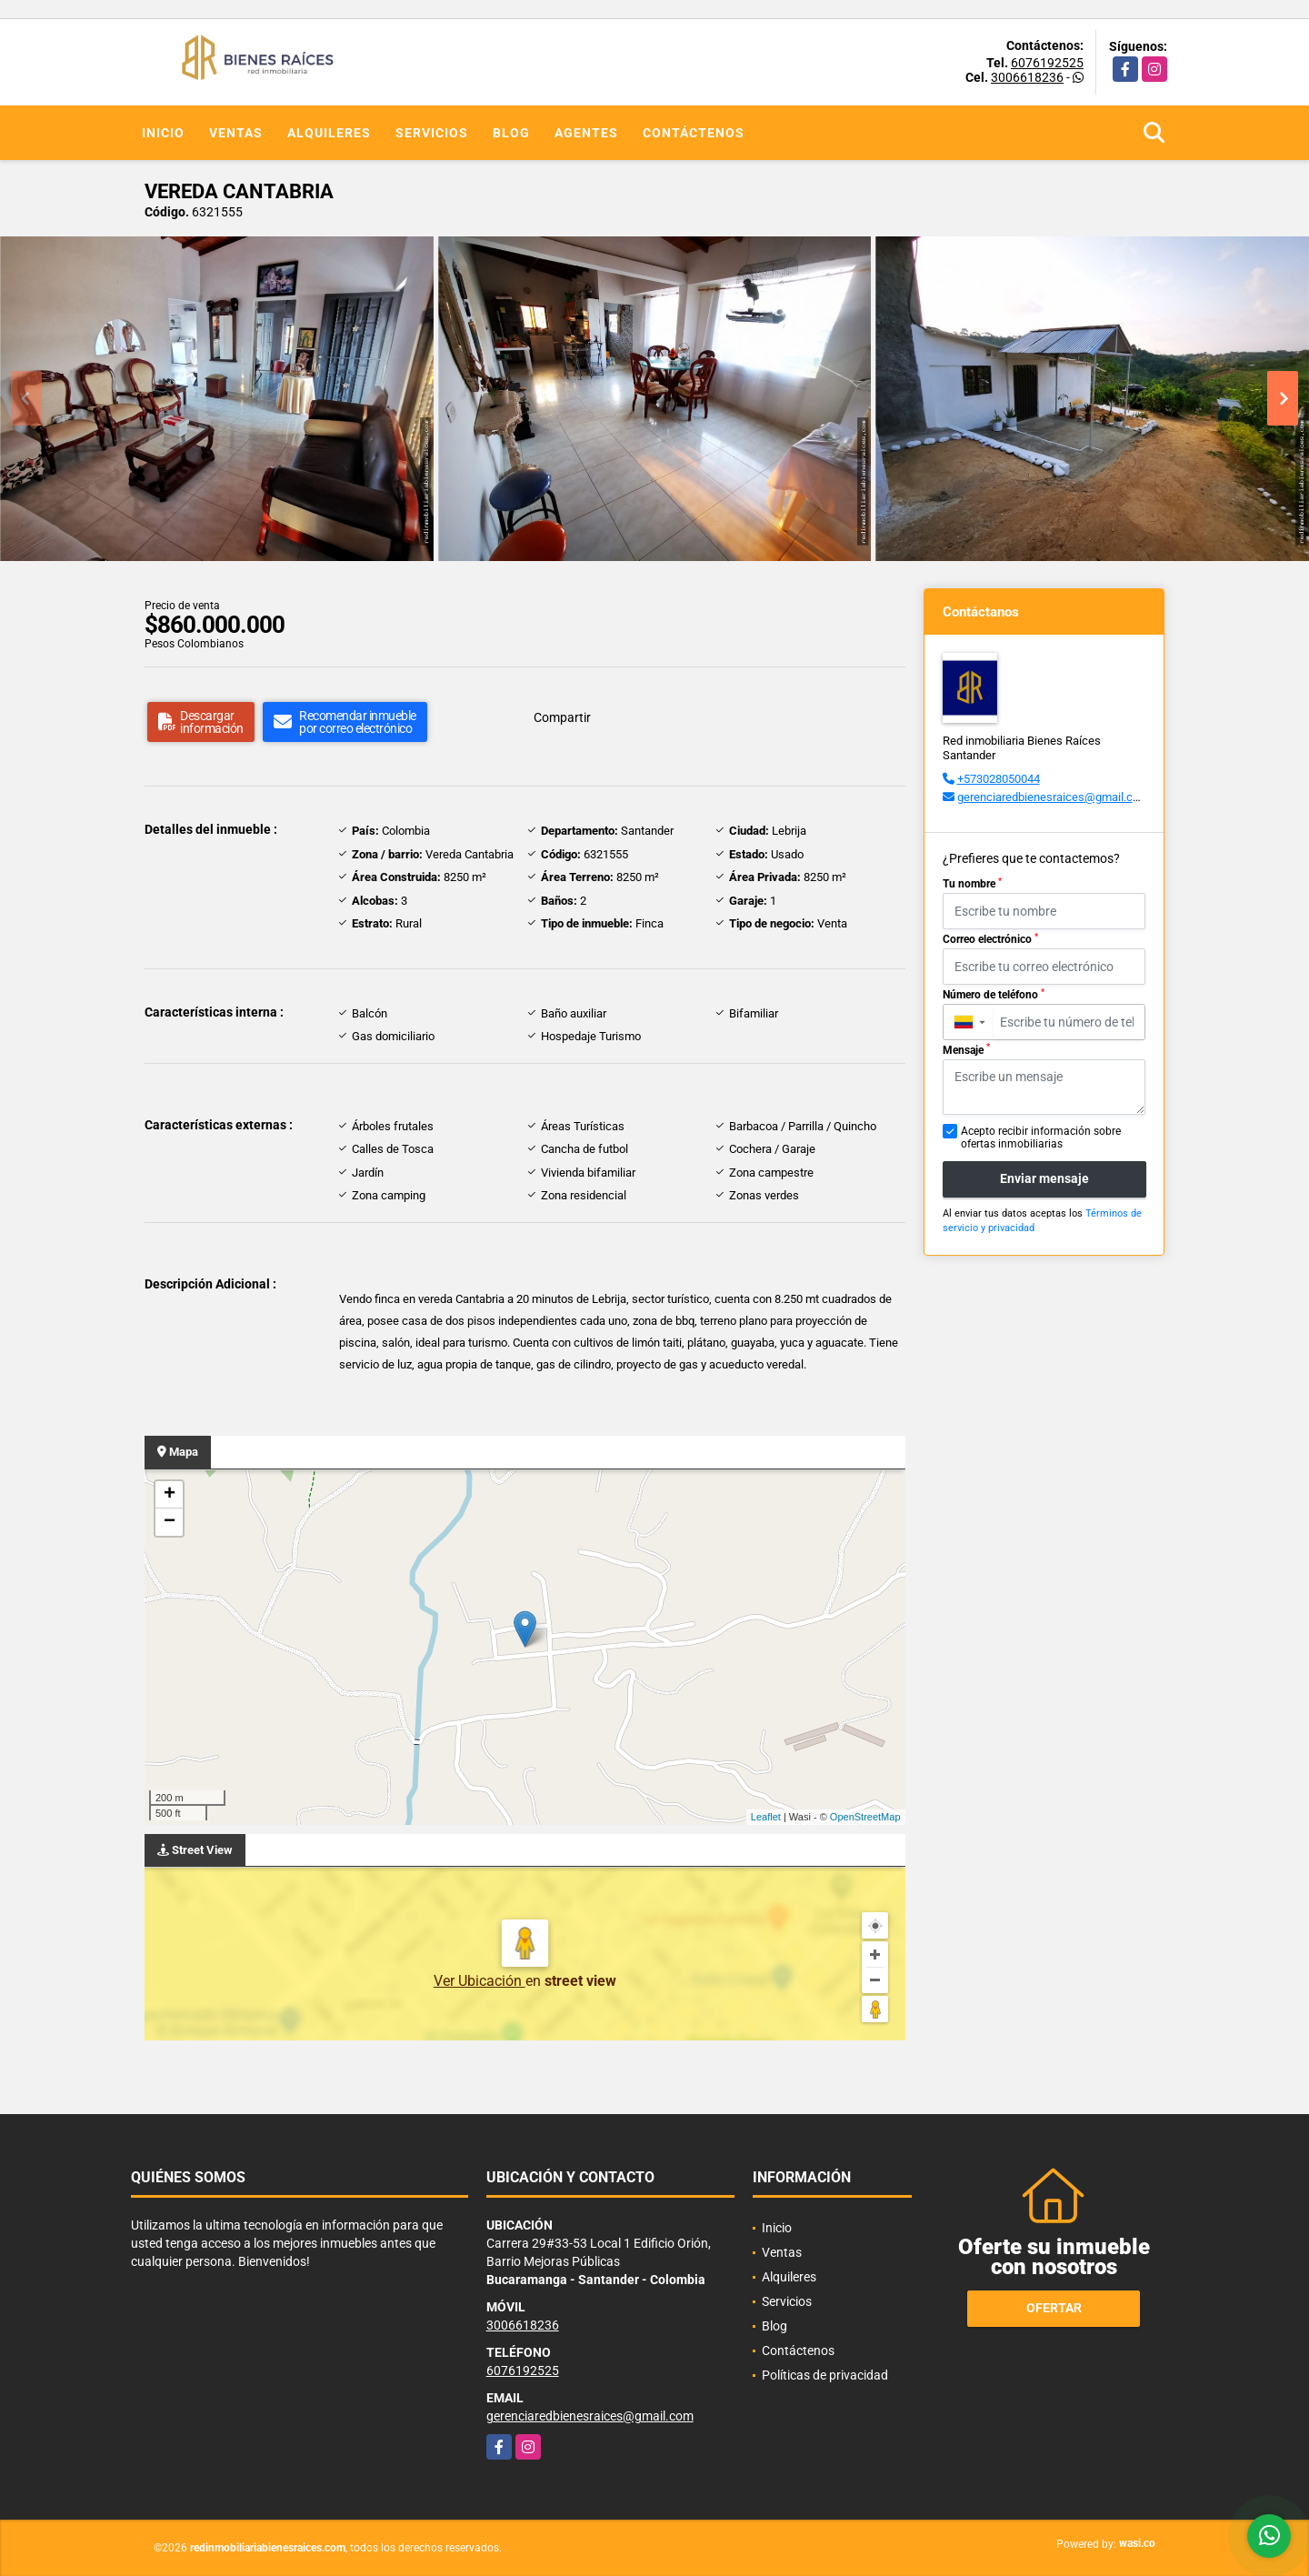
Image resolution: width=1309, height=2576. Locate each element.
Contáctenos (693, 132)
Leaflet (766, 1816)
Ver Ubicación (479, 1981)
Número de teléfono (993, 994)
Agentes (586, 132)
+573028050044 (998, 779)
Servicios (431, 132)
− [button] (169, 1522)
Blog (511, 132)
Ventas (236, 132)
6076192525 (1047, 62)
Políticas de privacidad (825, 2375)
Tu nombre (972, 884)
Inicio (163, 132)
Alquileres (329, 132)
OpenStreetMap (865, 1816)
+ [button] (169, 1495)
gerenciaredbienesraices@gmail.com (1053, 797)
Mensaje (966, 1049)
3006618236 (1027, 77)
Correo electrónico (990, 939)
